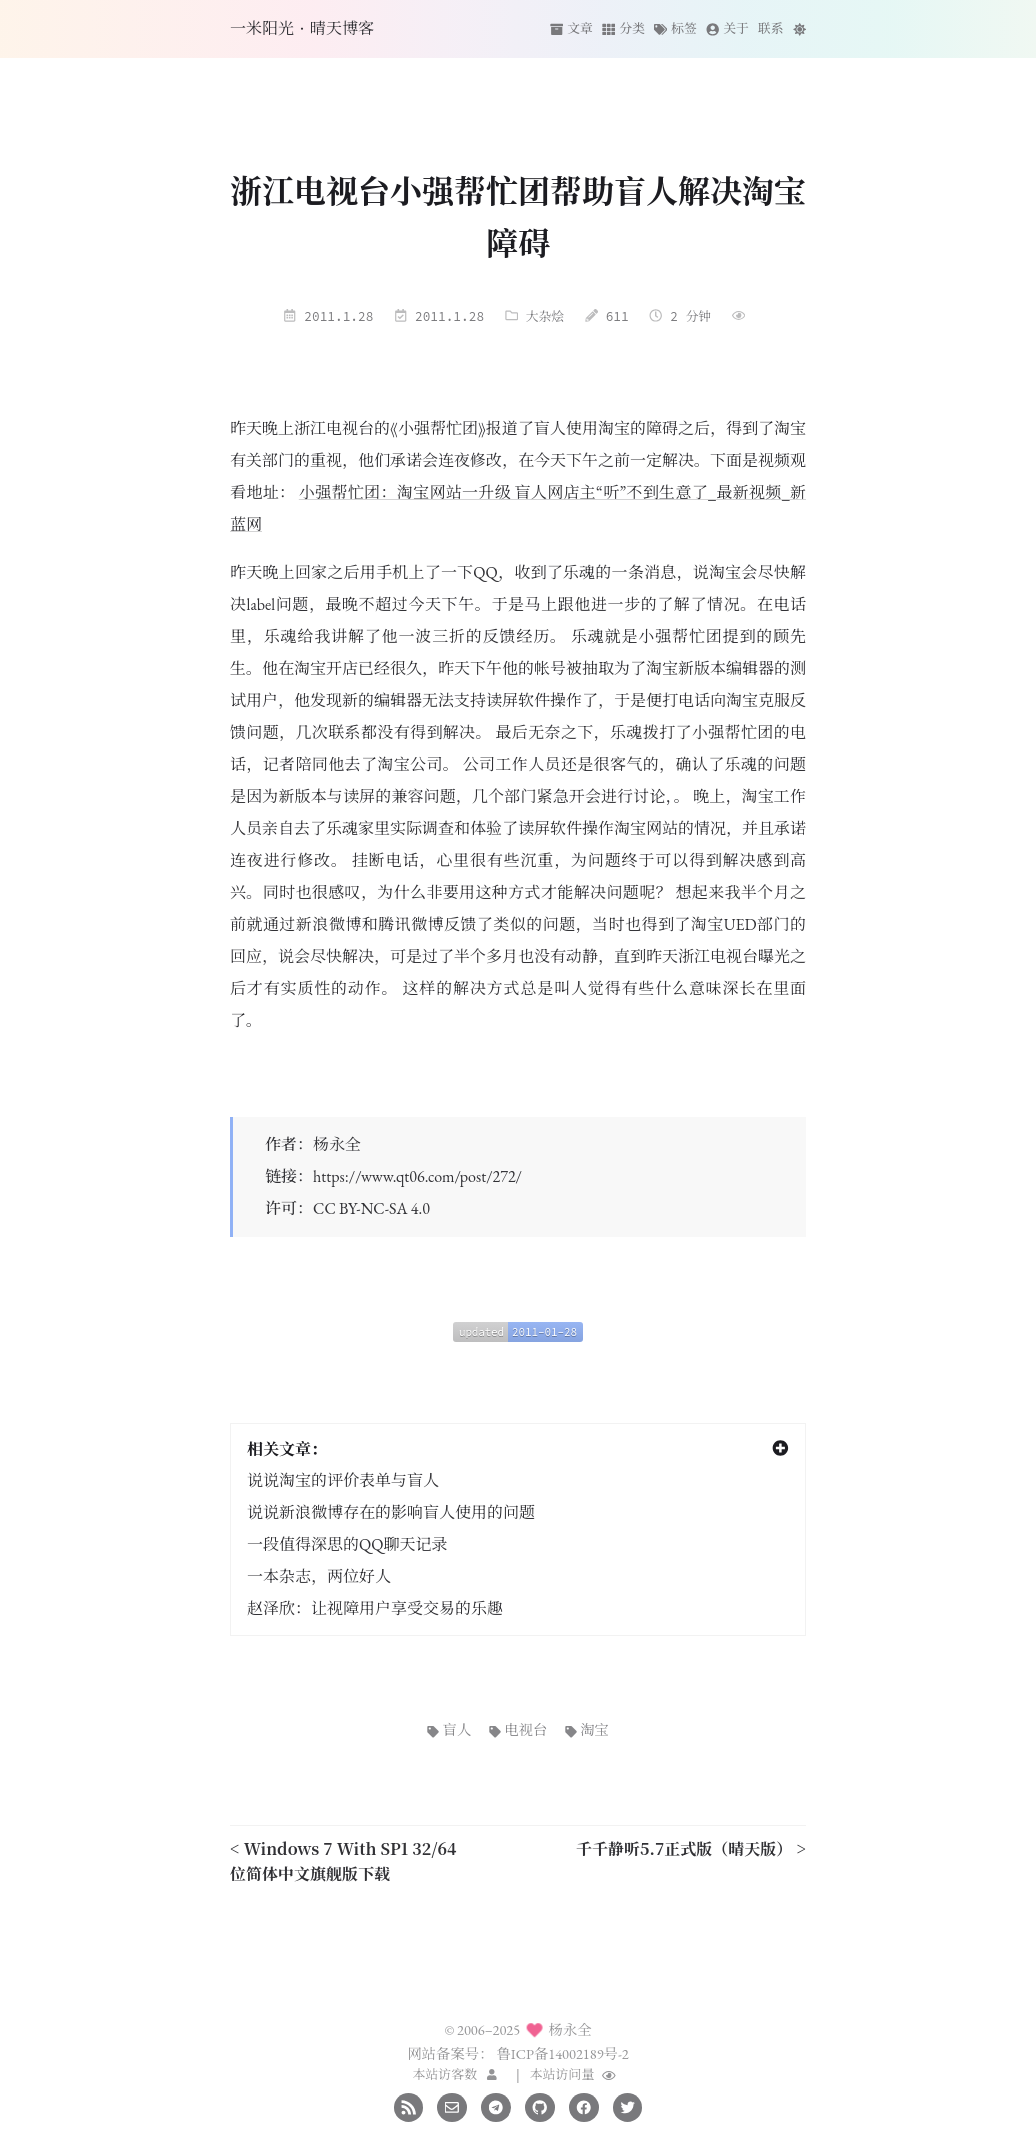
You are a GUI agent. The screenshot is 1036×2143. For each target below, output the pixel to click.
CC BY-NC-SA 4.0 (371, 1208)
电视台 (518, 1729)
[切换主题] (799, 28)
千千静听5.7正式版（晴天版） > (691, 1848)
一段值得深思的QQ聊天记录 (347, 1544)
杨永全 (337, 1144)
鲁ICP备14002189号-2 (562, 2053)
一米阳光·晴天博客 (302, 28)
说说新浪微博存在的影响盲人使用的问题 (391, 1512)
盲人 (449, 1729)
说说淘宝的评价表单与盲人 (343, 1480)
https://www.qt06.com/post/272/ (417, 1176)
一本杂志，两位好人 (319, 1576)
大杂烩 (545, 316)
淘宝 (587, 1729)
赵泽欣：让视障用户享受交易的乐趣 (375, 1608)
